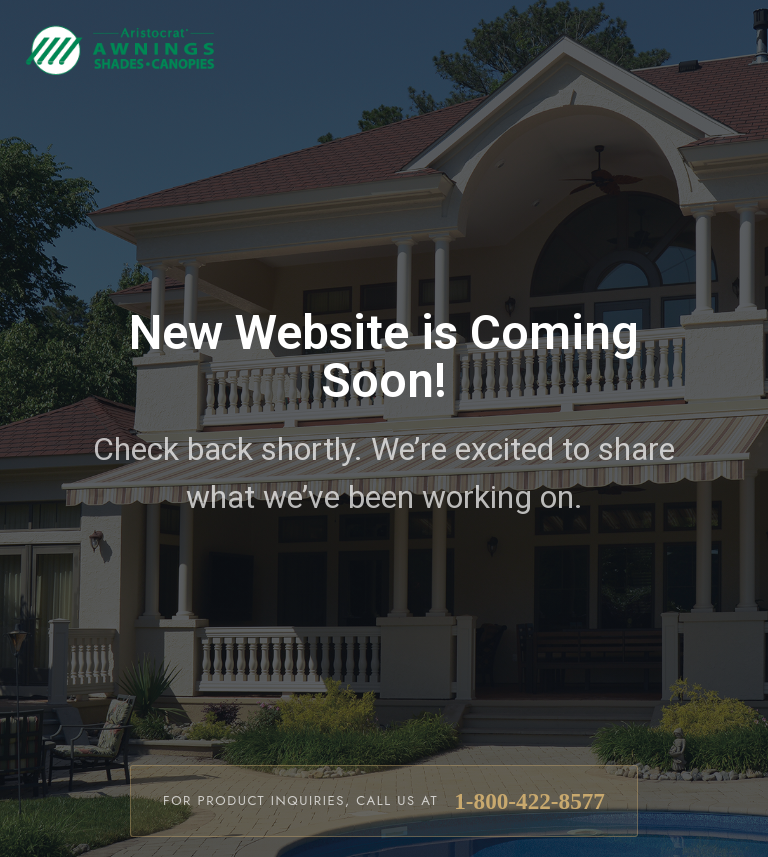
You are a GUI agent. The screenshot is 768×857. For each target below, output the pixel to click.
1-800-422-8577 (529, 801)
